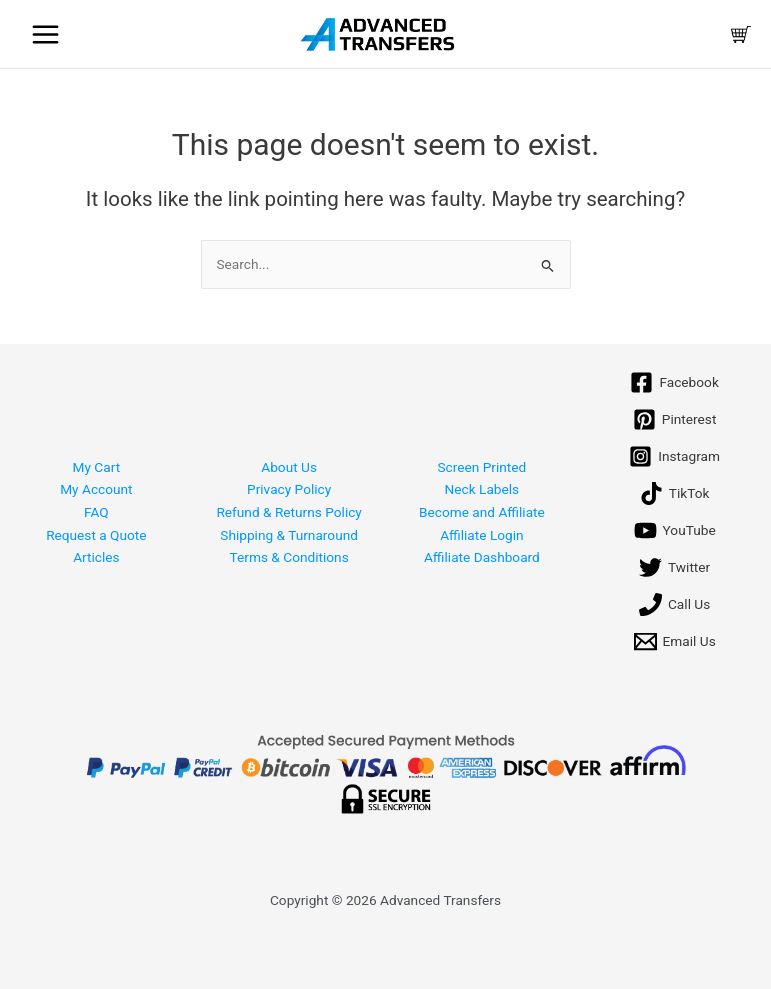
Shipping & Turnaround (289, 535)
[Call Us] (674, 605)
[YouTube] (675, 531)
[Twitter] (674, 568)
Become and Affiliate (482, 512)
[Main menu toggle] (45, 34)
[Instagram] (674, 457)
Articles (96, 557)
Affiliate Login (482, 535)
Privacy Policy (289, 490)
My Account (96, 490)
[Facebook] (674, 383)
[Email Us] (675, 642)
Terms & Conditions (289, 557)
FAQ (96, 512)
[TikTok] (675, 494)
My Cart (97, 467)
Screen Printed (481, 467)
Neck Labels (482, 490)
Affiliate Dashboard (482, 557)
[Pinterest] (675, 420)
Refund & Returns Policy (288, 512)
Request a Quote (96, 535)
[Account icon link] (692, 34)
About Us (289, 467)
